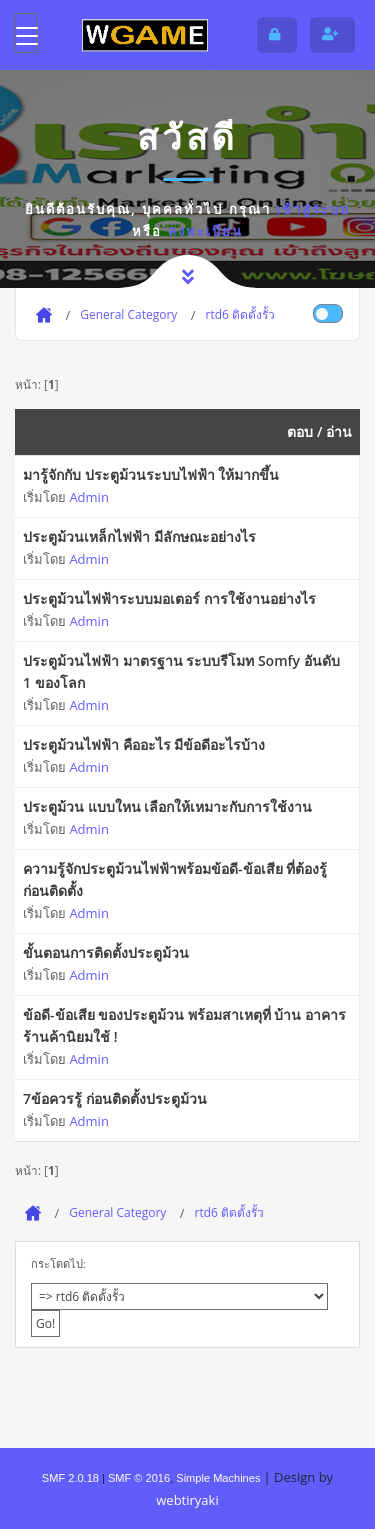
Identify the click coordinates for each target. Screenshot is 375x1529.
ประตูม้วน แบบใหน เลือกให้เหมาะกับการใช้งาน (167, 806)
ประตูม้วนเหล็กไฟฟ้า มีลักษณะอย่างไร (139, 536)
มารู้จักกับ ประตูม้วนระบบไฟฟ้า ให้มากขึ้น (151, 474)
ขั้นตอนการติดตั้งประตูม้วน (106, 952)
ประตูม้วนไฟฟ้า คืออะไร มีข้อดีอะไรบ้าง (144, 744)
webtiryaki (187, 1500)
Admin (88, 497)
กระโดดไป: (58, 1263)
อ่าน (339, 431)
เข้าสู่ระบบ (313, 209)
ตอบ (300, 431)
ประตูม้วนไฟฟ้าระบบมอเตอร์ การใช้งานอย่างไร (169, 598)
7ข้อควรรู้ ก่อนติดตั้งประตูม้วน (115, 1098)
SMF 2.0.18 (70, 1478)
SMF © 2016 (139, 1478)
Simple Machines (218, 1478)
